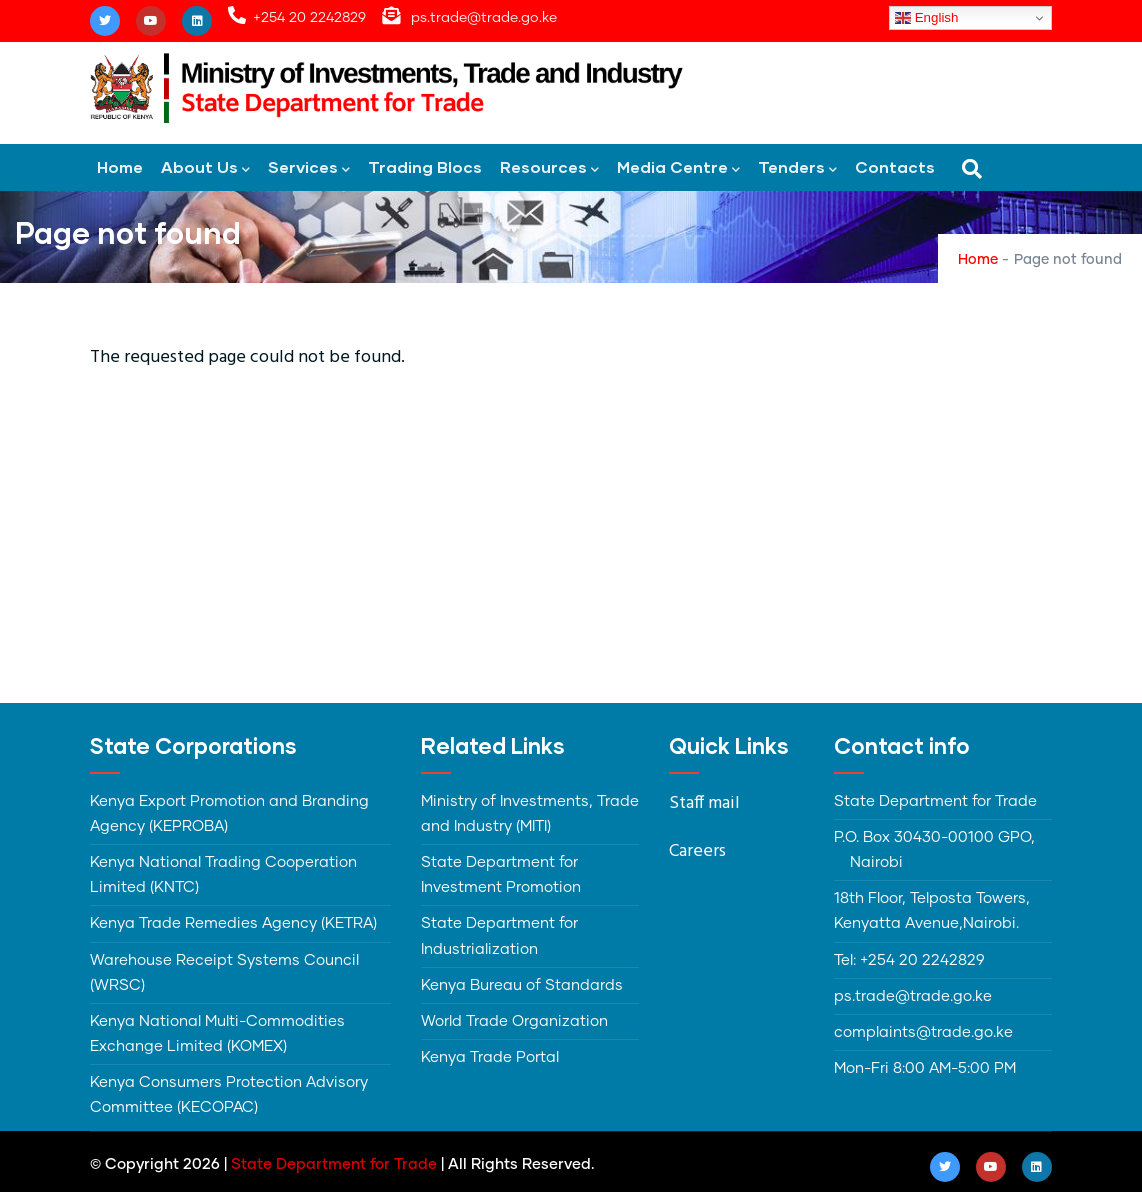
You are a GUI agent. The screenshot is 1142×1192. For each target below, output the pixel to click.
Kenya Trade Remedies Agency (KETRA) (233, 923)
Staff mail (704, 803)
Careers (697, 851)
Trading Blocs (425, 166)
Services (309, 168)
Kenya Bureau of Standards (522, 985)
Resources (549, 168)
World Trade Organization (514, 1021)
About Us (205, 168)
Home (120, 166)
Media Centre (678, 168)
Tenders (797, 168)
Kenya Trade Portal (490, 1057)
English (926, 18)
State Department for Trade (334, 1164)
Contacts (895, 166)
